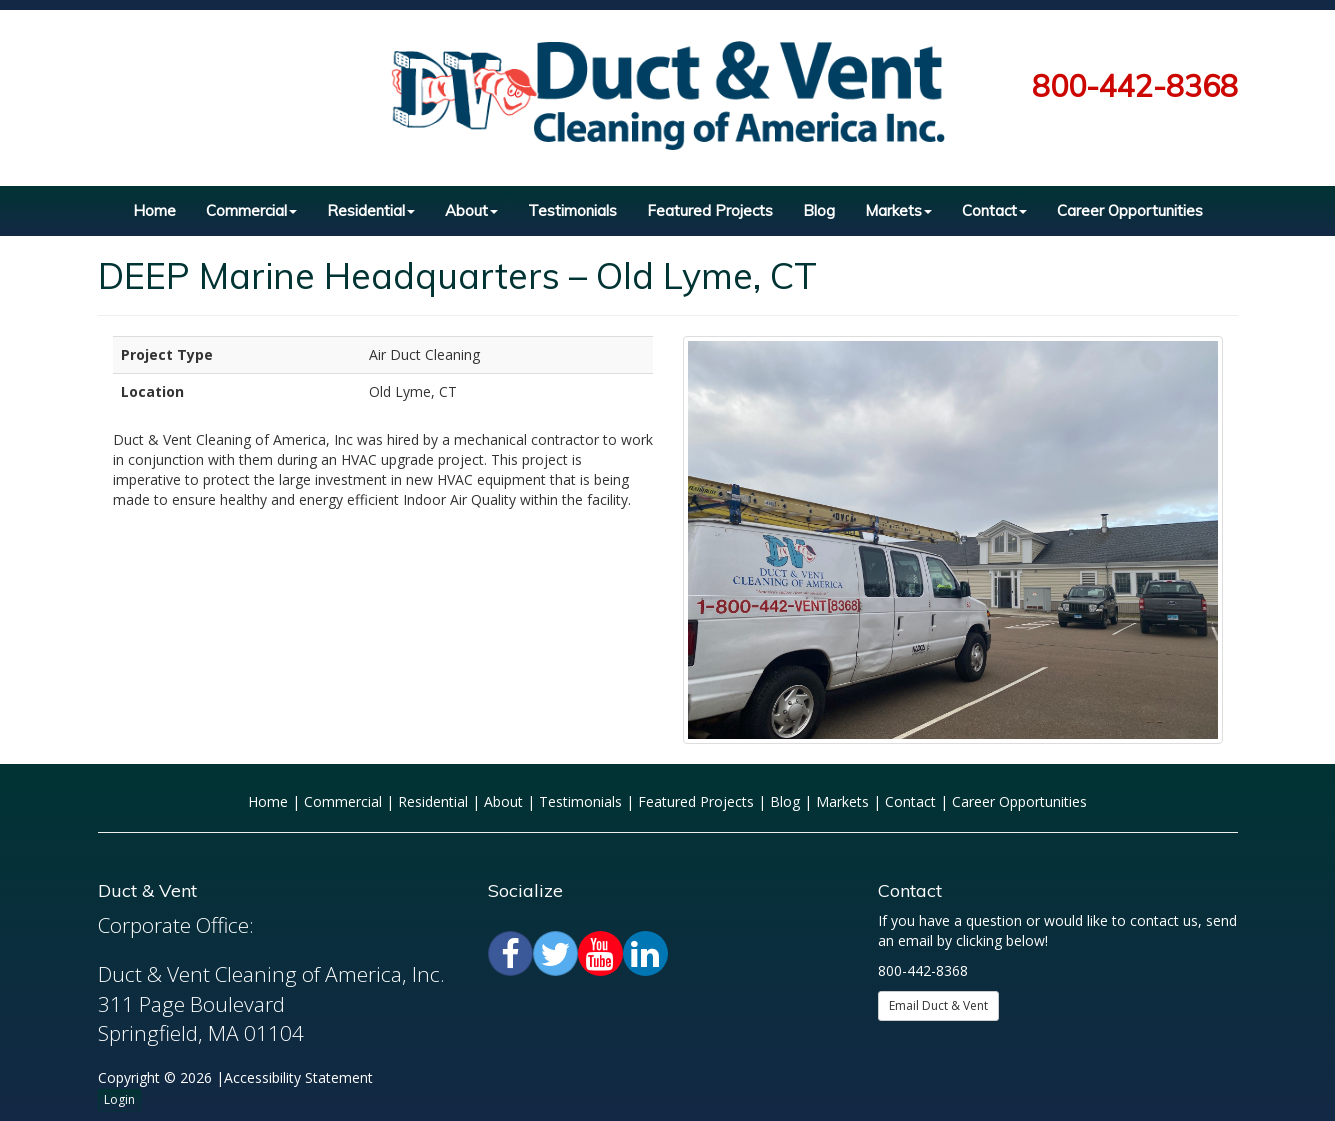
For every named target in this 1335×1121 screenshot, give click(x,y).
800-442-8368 (1135, 86)
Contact (994, 210)
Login (119, 1099)
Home (154, 210)
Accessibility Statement (298, 1077)
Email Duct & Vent (938, 1005)
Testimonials (572, 210)
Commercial (251, 210)
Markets (898, 210)
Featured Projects (710, 210)
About (471, 210)
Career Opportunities (1130, 210)
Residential (371, 210)
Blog (819, 210)
